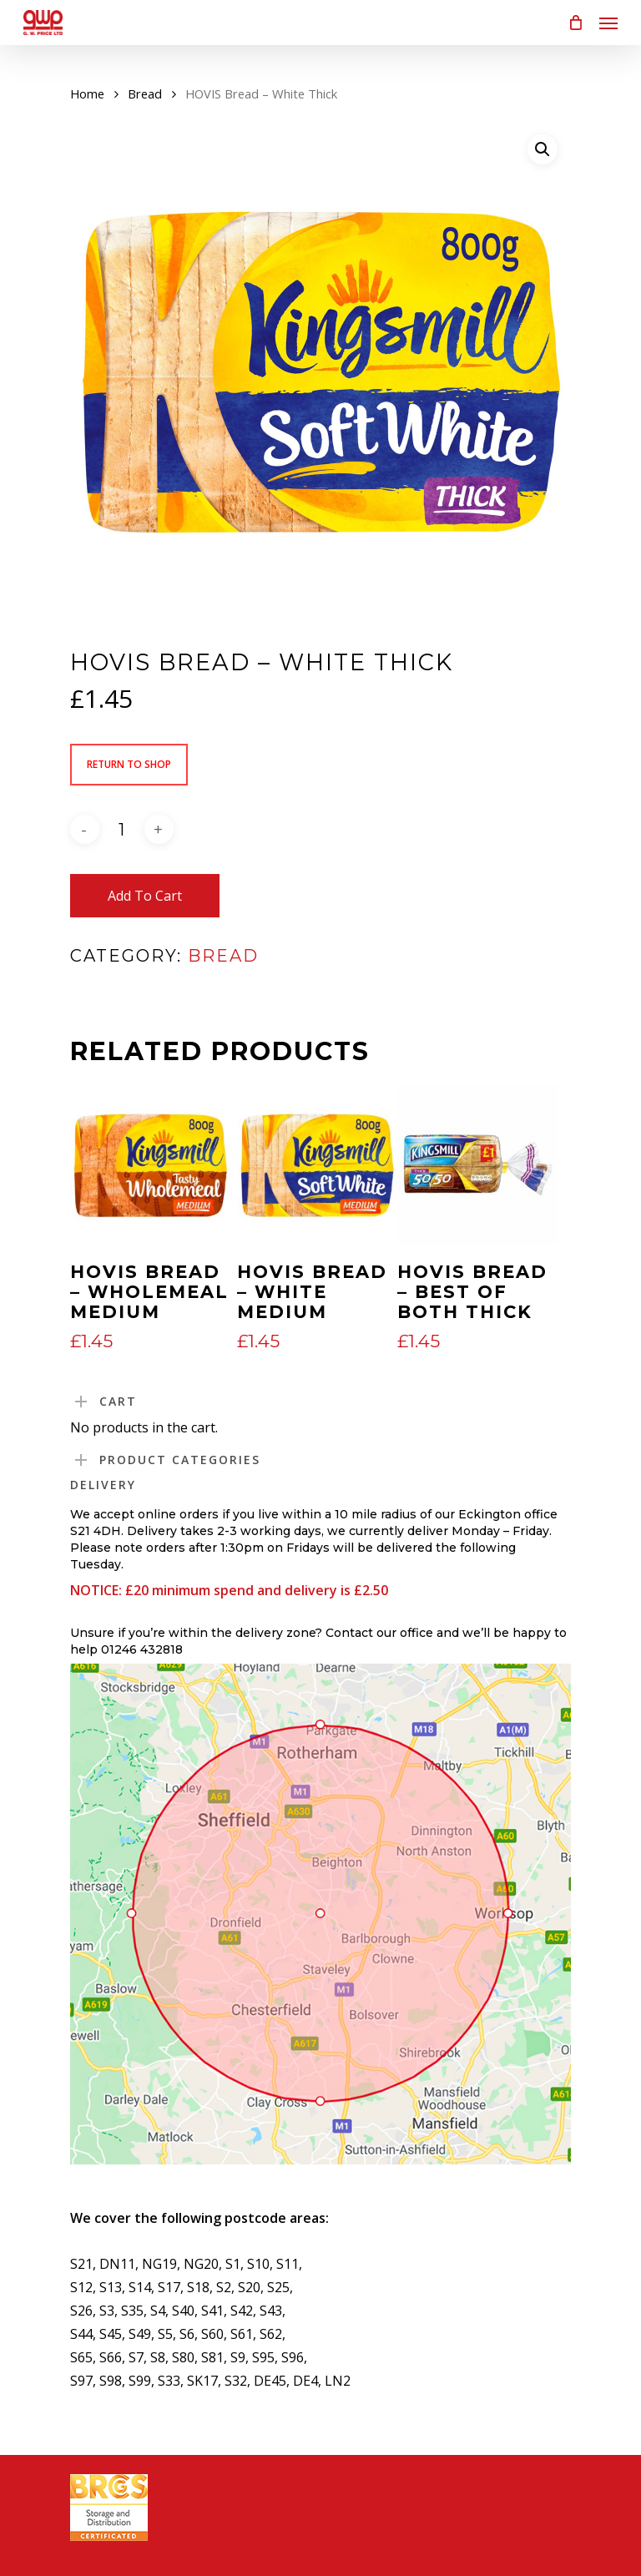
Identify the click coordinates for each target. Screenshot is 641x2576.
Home (87, 93)
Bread (145, 93)
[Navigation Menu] (608, 22)
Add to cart (145, 895)
